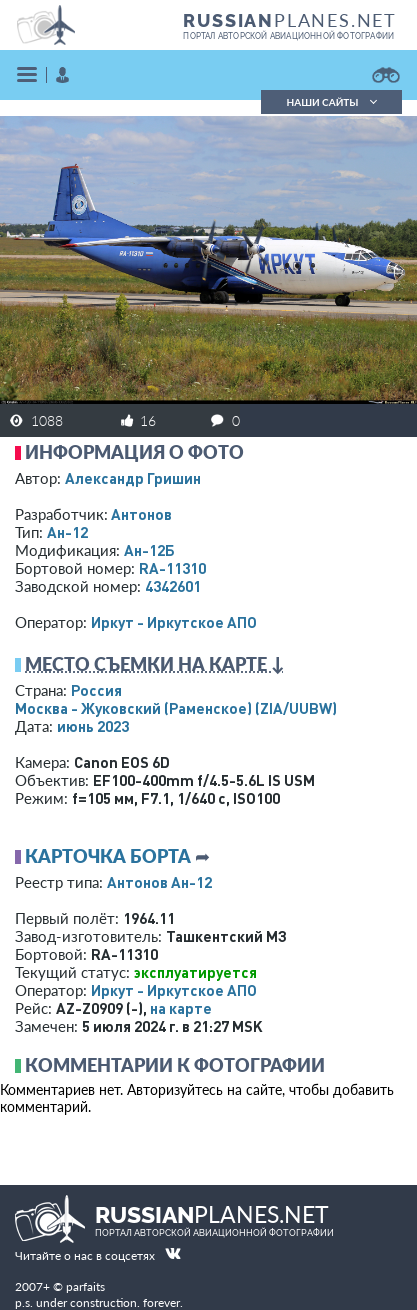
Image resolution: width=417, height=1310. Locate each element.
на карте (181, 1008)
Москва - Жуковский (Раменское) (176, 708)
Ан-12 (67, 532)
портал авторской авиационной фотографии (288, 36)
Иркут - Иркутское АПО (174, 622)
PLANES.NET (290, 20)
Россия (96, 690)
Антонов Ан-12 (159, 882)
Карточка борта (108, 856)
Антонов (141, 514)
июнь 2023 (93, 726)
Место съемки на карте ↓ (155, 664)
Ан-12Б (149, 550)
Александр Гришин (133, 478)
